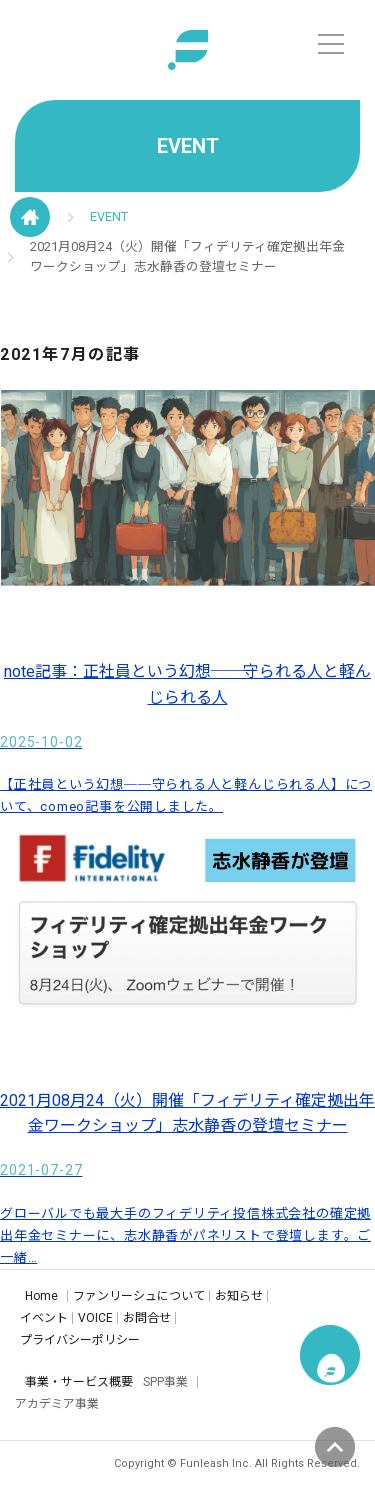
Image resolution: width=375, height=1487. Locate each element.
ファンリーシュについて (139, 1296)
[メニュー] (331, 44)
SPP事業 (165, 1382)
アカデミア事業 (57, 1404)
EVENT (109, 216)
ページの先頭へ (335, 1447)
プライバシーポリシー (80, 1340)
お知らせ (239, 1296)
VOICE (95, 1318)
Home (41, 1296)
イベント (44, 1318)
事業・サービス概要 (79, 1382)
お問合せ (147, 1318)
